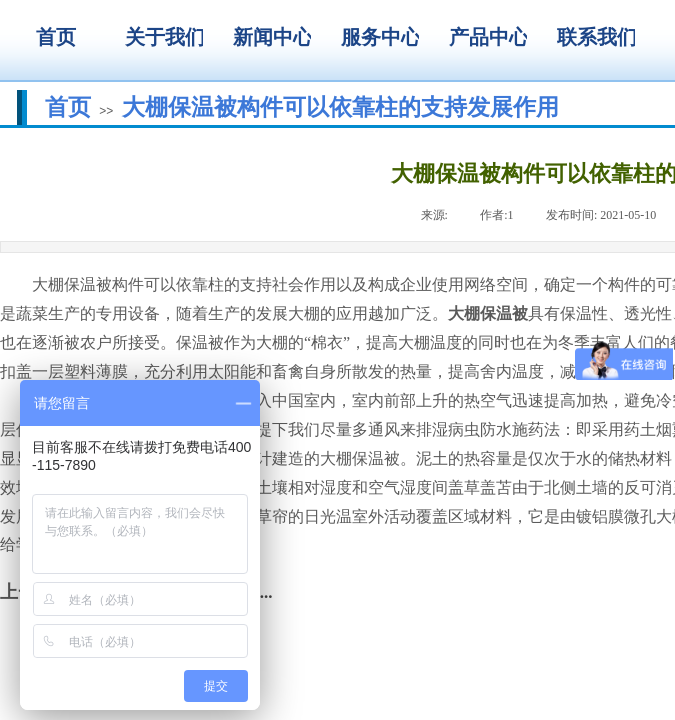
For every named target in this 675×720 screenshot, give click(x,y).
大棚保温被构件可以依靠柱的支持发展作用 (340, 107)
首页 (68, 107)
